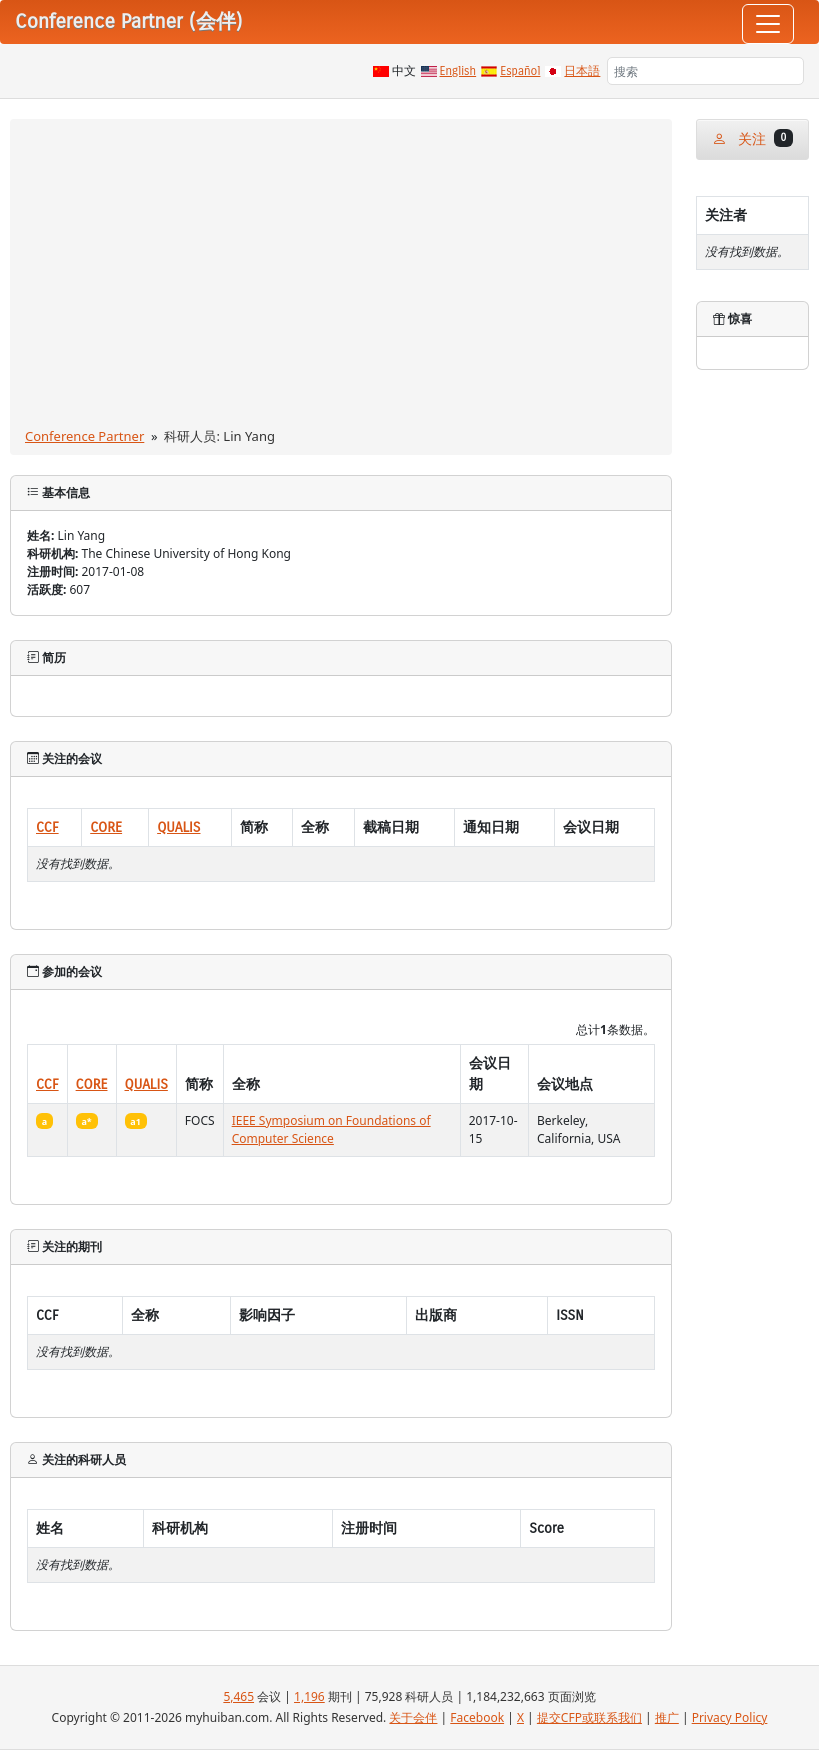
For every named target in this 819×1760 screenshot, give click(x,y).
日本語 (582, 71)
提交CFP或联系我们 (589, 1717)
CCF (47, 827)
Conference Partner (84, 436)
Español (520, 71)
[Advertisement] (341, 277)
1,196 (309, 1696)
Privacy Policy (730, 1717)
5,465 (238, 1696)
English (458, 71)
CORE (106, 827)
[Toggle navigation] (768, 24)
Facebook (477, 1717)
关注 (752, 138)
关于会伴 (413, 1717)
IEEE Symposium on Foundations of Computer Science (331, 1129)
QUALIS (178, 827)
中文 (404, 71)
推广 (667, 1717)
